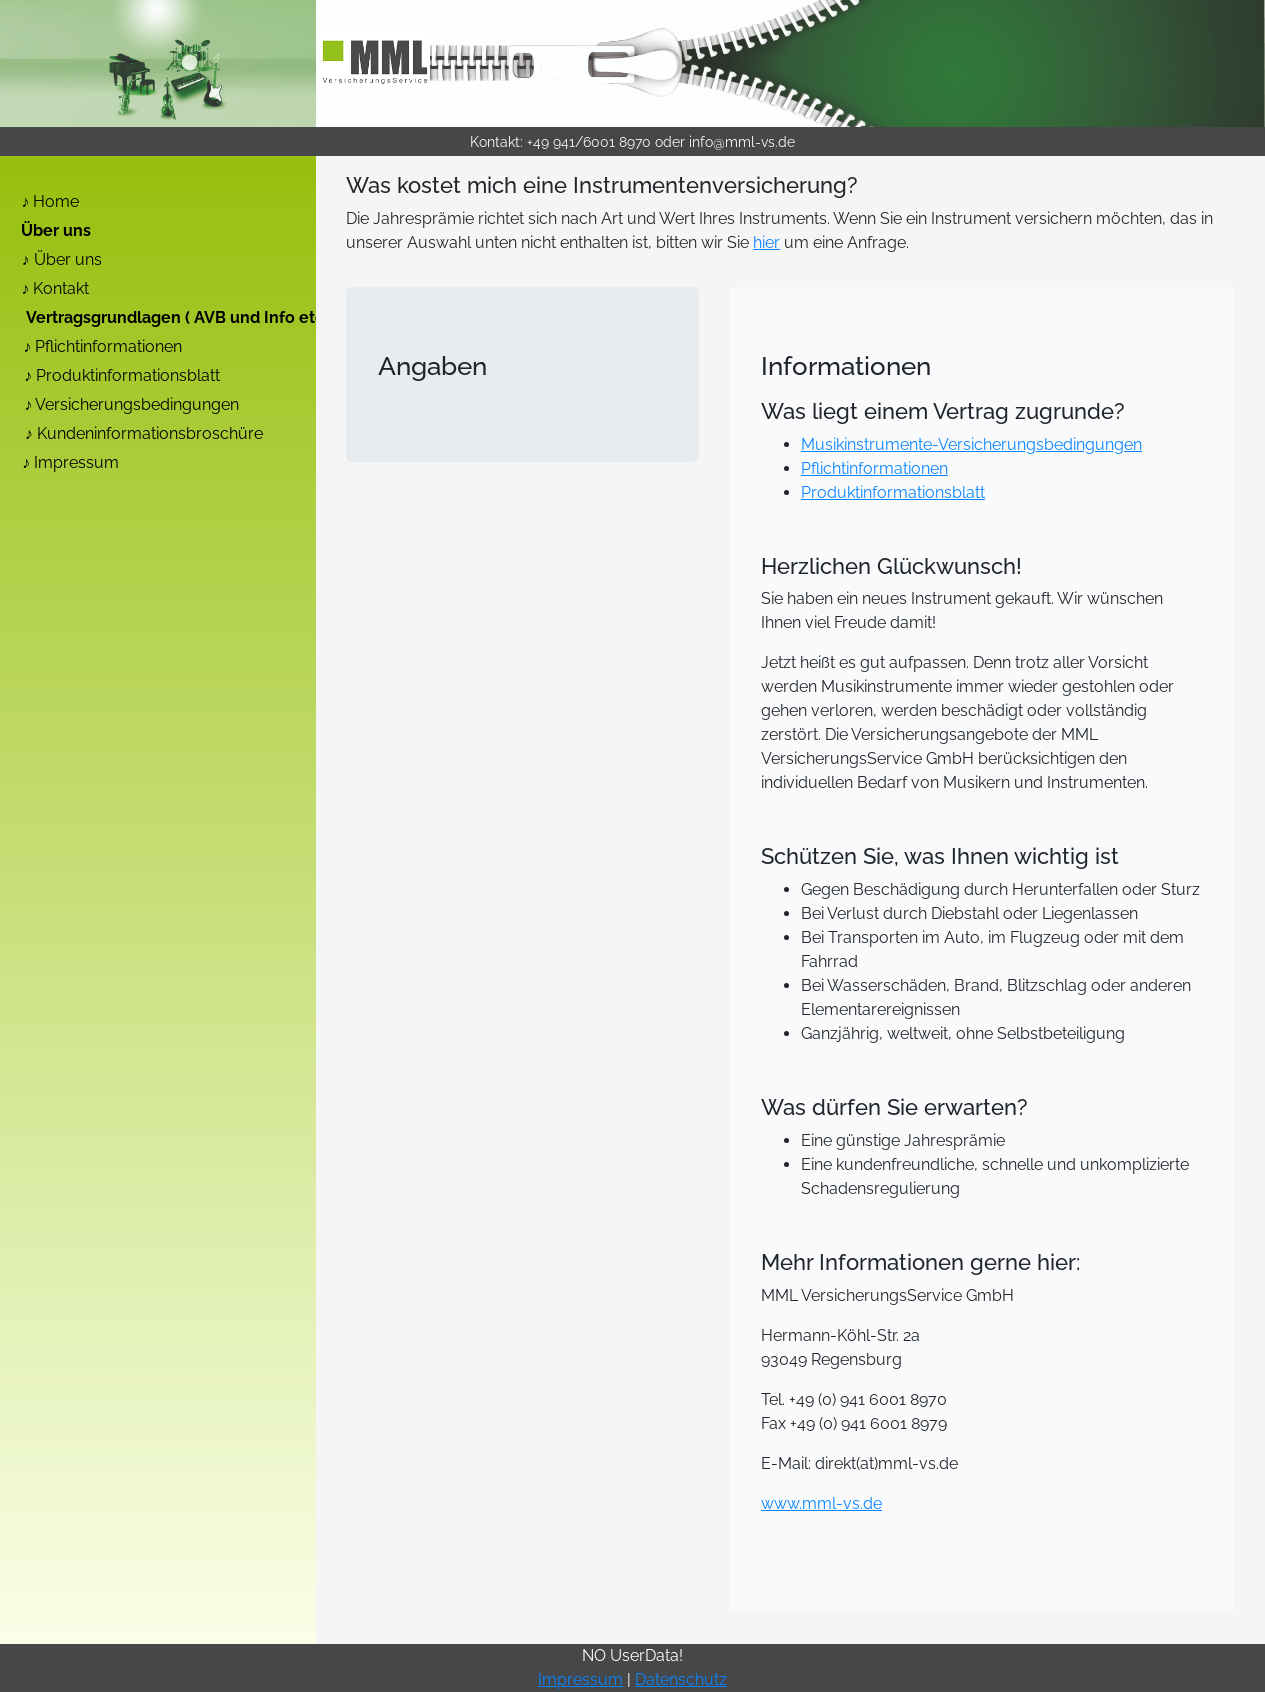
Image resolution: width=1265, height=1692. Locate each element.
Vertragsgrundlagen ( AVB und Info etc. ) (181, 317)
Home (56, 201)
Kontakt (61, 288)
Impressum (76, 462)
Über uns (56, 230)
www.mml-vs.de (821, 1503)
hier (766, 242)
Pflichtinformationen (108, 346)
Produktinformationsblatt (128, 375)
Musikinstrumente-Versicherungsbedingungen (971, 444)
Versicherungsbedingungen (137, 404)
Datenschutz (681, 1679)
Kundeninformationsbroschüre (150, 433)
